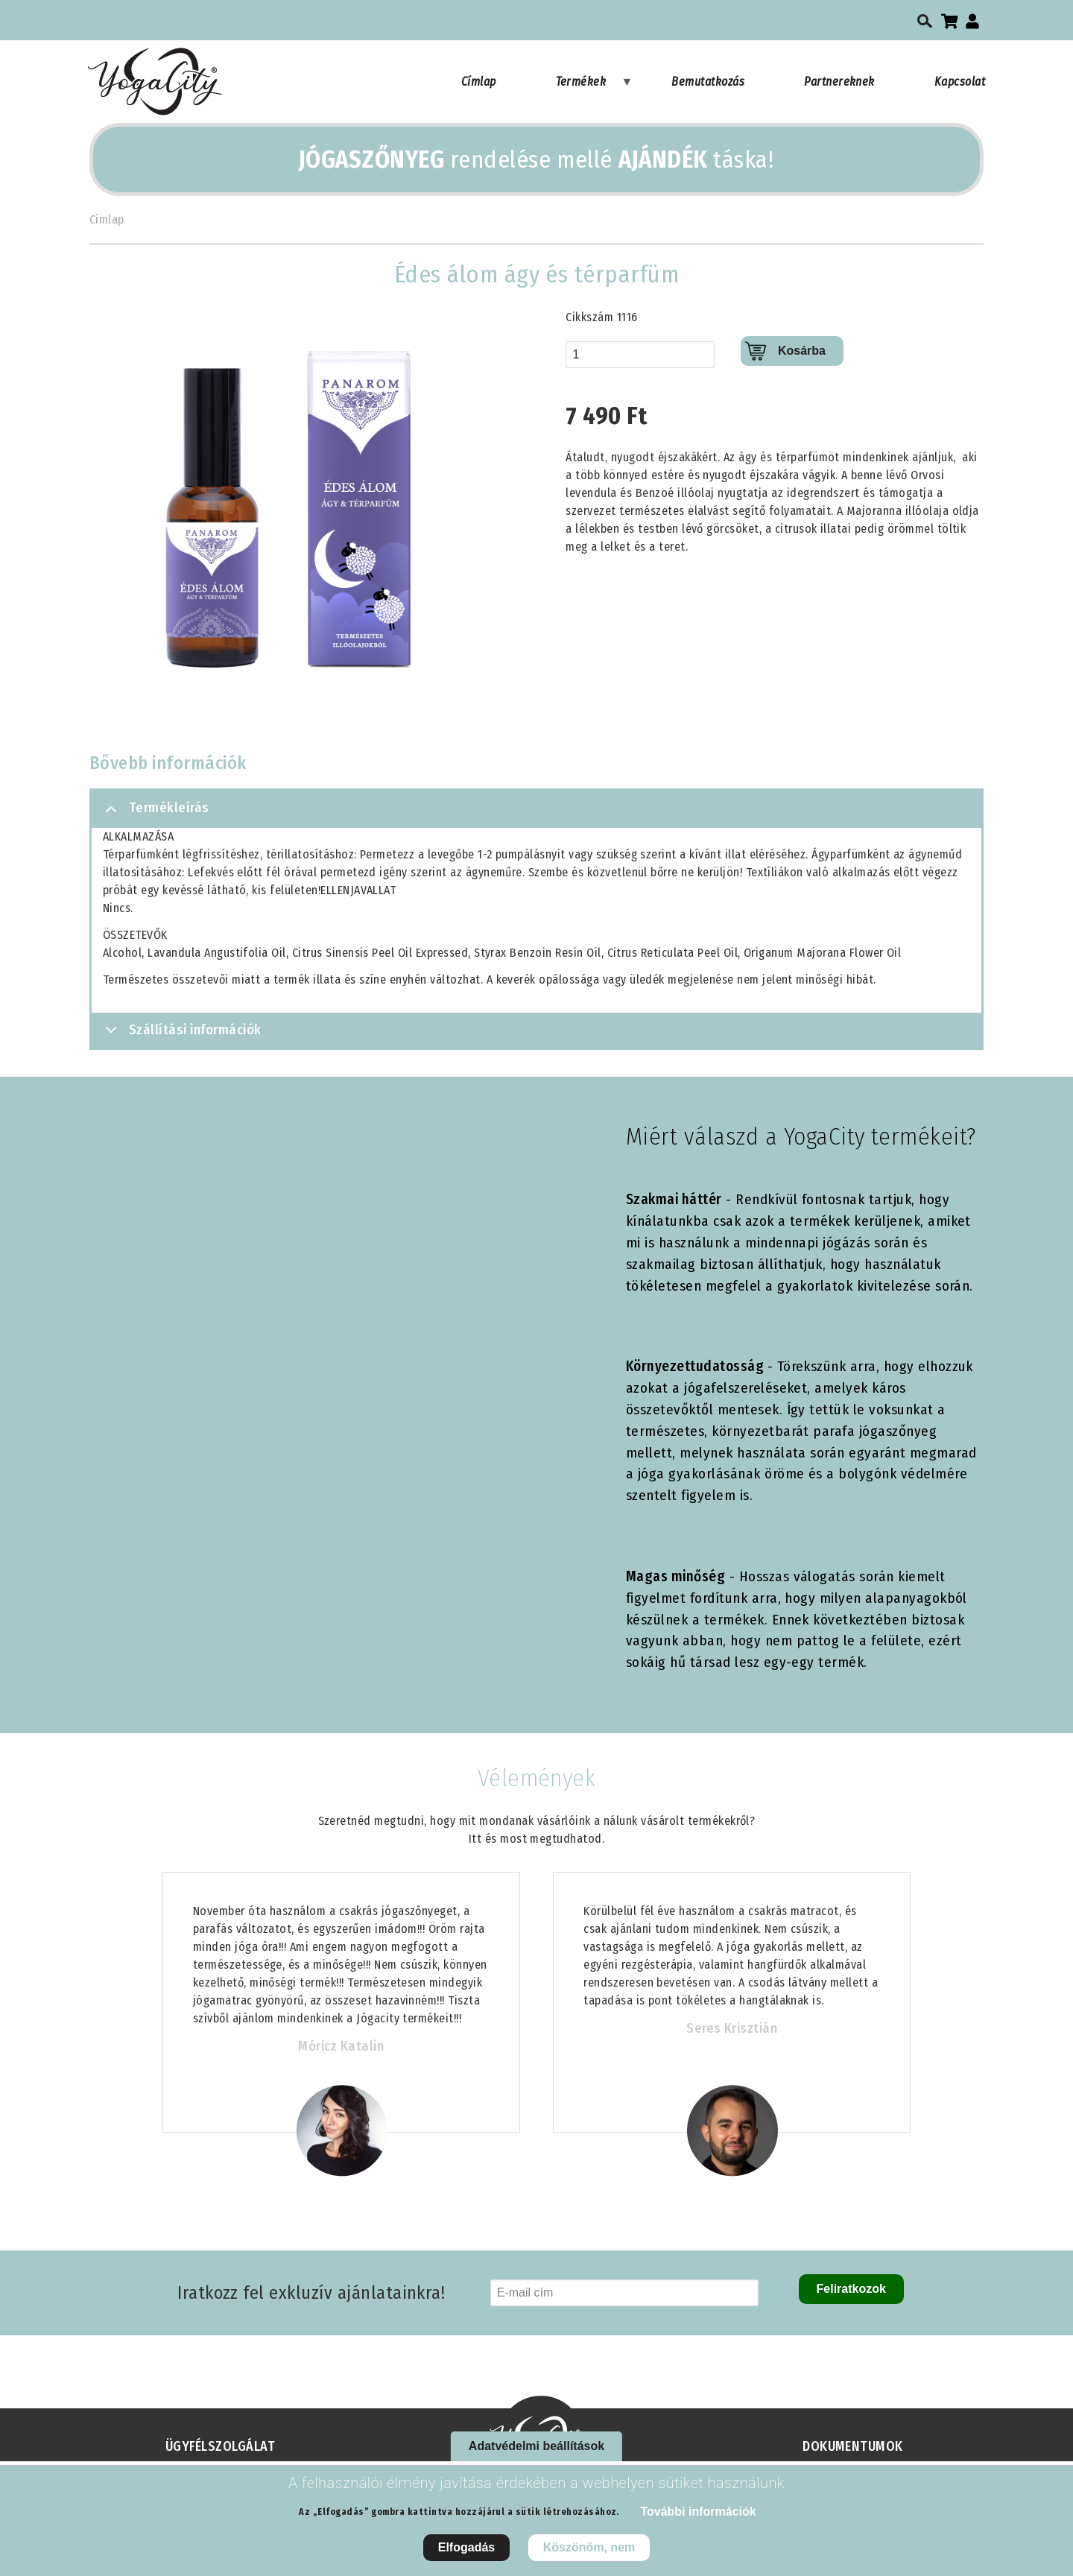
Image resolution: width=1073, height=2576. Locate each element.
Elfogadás (466, 2547)
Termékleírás (154, 814)
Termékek (594, 89)
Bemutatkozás (707, 82)
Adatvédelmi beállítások (536, 2446)
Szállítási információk (181, 1035)
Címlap (478, 82)
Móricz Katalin (341, 2046)
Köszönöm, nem (589, 2547)
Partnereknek (839, 82)
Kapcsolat (959, 82)
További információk (698, 2511)
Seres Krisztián (731, 2028)
